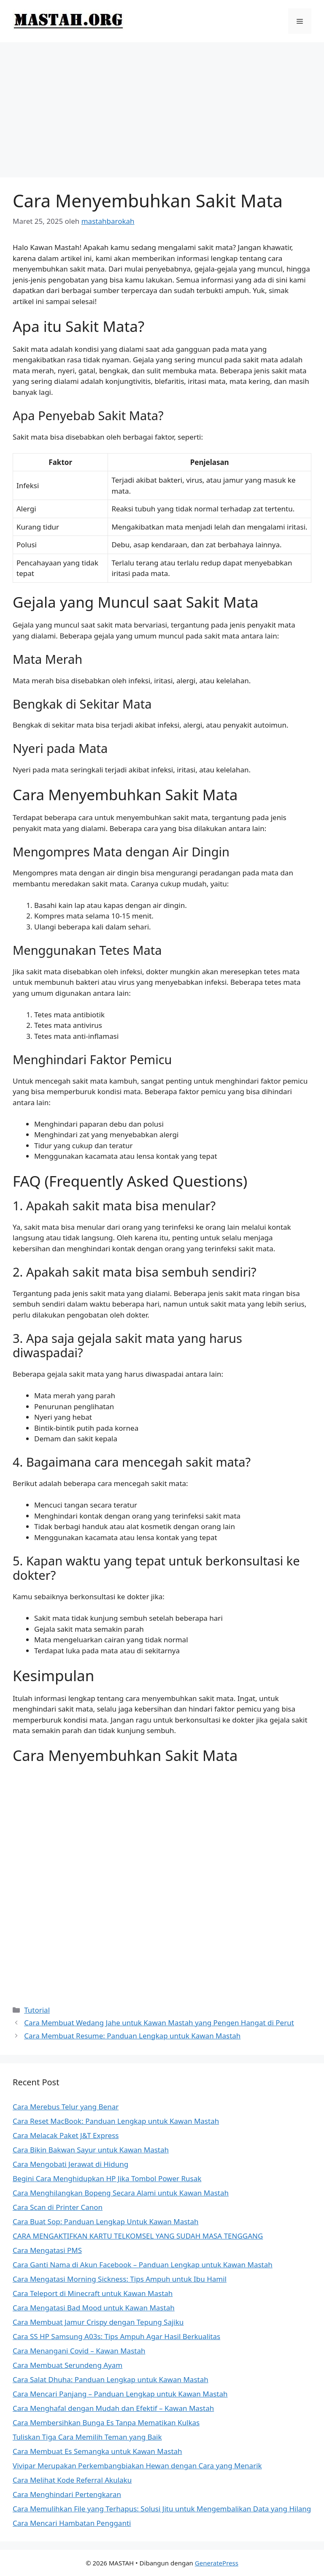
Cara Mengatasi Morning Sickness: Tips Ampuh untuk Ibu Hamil (120, 2279)
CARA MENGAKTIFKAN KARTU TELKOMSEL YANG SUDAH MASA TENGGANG (138, 2236)
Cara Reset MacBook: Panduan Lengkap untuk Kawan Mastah (116, 2121)
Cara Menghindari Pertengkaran (67, 2494)
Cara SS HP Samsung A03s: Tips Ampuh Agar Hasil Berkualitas (116, 2336)
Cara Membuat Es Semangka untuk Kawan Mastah (97, 2451)
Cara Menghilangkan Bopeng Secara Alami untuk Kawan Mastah (121, 2193)
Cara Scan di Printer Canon (58, 2207)
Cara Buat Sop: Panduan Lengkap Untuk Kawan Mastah (106, 2221)
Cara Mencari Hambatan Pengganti (72, 2523)
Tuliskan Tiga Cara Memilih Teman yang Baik (87, 2437)
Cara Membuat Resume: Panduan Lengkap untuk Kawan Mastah (132, 2036)
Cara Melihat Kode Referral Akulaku (72, 2480)
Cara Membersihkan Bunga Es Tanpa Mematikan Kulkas (106, 2422)
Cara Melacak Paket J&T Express (66, 2135)
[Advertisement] (162, 105)
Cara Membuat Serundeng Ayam (67, 2365)
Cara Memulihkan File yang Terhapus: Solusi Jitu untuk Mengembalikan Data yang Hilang (162, 2509)
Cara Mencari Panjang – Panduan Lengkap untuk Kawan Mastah (120, 2394)
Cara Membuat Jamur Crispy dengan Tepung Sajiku (98, 2322)
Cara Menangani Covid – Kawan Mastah (79, 2351)
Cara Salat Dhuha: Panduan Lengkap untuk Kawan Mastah (110, 2379)
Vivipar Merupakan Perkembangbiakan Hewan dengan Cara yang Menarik (137, 2465)
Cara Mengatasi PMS (47, 2250)
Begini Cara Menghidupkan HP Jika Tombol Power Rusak (107, 2178)
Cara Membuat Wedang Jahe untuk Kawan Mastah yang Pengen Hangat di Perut (159, 2022)
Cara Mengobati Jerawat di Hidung (70, 2164)
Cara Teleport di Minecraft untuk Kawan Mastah (93, 2293)
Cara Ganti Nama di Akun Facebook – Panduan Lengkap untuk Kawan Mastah (143, 2264)
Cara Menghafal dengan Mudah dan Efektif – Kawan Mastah (113, 2408)
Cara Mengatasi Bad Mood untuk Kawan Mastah (94, 2307)
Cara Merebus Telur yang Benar (66, 2106)
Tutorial (37, 2010)
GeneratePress (216, 2563)
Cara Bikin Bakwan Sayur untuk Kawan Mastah (91, 2150)
